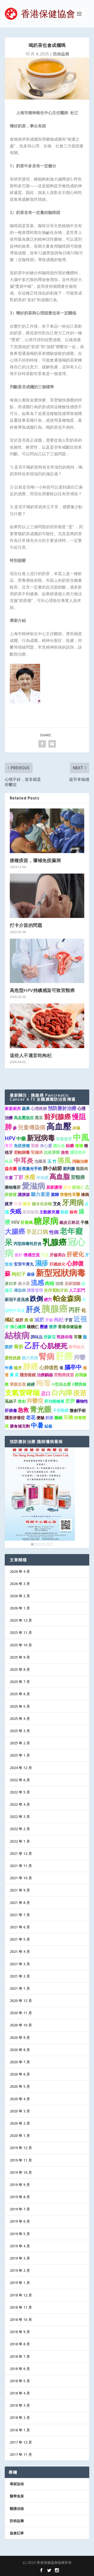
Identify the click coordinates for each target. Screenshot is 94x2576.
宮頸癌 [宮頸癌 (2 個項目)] (78, 1177)
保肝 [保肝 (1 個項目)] (19, 1320)
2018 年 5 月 (20, 2380)
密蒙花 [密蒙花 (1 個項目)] (50, 1337)
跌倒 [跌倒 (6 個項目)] (36, 1298)
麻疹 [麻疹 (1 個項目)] (31, 1274)
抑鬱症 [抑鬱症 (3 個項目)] (35, 1400)
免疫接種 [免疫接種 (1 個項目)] (22, 1145)
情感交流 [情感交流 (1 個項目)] (32, 1255)
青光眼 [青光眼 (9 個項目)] (41, 1409)
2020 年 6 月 (20, 2074)
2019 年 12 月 (21, 2147)
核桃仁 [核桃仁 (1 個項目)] (33, 1326)
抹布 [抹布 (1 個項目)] (73, 1212)
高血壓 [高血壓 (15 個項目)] (58, 1126)
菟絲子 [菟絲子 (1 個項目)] (11, 1401)
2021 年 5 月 (20, 1939)
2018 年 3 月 (20, 2405)
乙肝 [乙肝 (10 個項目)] (31, 1345)
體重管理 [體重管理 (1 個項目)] (35, 1290)
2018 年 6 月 (20, 2368)
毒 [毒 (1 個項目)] (61, 1368)
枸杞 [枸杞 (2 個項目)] (58, 1319)
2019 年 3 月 (20, 2258)
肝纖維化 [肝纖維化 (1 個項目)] (57, 1264)
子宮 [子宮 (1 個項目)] (68, 1320)
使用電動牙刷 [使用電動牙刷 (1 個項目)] (56, 1290)
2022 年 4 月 (20, 1804)
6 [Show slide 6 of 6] (51, 1544)
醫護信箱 (17, 2508)
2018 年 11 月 (21, 2307)
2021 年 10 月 (21, 1878)
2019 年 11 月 (21, 2160)
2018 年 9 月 (20, 2331)
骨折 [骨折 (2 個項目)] (18, 1346)
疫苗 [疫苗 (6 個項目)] (79, 1392)
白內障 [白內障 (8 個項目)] (61, 1392)
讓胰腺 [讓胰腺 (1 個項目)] (24, 1194)
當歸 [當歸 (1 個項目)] (55, 1194)
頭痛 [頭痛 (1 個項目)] (59, 1283)
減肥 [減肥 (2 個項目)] (39, 1319)
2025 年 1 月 (20, 1755)
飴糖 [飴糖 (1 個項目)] (70, 1145)
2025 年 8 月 (20, 1669)
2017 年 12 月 (21, 2442)
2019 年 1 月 (20, 2282)
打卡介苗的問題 (26, 925)
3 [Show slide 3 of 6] (40, 1544)
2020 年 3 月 (20, 2111)
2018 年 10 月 (21, 2319)
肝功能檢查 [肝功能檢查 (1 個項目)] (54, 1401)
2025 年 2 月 (20, 1743)
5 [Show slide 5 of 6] (47, 1544)
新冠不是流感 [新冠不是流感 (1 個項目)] (17, 1299)
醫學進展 (17, 2496)
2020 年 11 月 (21, 2012)
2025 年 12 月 (21, 1620)
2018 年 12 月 (21, 2295)
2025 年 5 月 (20, 1706)
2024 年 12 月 (21, 1767)
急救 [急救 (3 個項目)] (23, 1409)
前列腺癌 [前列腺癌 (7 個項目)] (57, 1116)
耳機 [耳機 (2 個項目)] (68, 1417)
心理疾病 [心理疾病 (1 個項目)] (39, 1108)
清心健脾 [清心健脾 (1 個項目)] (18, 1326)
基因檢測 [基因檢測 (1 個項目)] (30, 1212)
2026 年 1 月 (20, 1608)
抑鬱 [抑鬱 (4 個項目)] (79, 1357)
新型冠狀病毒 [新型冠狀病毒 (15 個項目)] (60, 1272)
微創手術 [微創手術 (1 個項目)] (78, 1410)
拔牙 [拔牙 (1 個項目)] (9, 1203)
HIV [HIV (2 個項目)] (15, 1222)
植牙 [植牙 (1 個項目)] (18, 1368)
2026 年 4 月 (20, 1571)
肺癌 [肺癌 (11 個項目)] (30, 1366)
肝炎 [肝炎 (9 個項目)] (33, 1309)
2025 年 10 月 (21, 1645)
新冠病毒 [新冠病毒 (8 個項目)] (41, 1137)
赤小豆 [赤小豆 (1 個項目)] (24, 1283)
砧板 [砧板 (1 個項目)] (48, 1426)
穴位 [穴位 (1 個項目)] (45, 1255)
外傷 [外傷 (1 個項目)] (18, 1203)
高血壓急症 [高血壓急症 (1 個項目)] (24, 1117)
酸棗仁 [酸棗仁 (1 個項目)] (78, 1187)
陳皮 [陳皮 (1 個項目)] (27, 1203)
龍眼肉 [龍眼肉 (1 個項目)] (82, 1168)
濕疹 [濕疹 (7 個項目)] (41, 1263)
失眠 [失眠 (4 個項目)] (15, 1211)
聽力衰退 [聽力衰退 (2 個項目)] (40, 1194)
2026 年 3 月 (20, 1583)
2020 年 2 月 (20, 2123)
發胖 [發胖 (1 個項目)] (53, 1326)
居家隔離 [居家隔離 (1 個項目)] (72, 1283)
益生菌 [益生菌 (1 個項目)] (11, 1168)
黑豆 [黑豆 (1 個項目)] (39, 1117)
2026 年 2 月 (20, 1595)
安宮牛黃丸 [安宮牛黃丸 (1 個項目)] (24, 1264)
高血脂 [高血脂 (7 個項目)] (59, 1176)
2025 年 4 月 (20, 1718)
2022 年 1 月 (20, 1841)
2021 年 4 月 (20, 1951)
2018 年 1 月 (20, 2430)
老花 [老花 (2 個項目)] (30, 1417)
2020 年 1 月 (20, 2135)
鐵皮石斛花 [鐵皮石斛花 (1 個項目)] (69, 1222)
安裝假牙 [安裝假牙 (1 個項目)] (64, 1139)
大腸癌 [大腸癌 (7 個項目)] (15, 1231)
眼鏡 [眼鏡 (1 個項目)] (64, 1212)
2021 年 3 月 (20, 1964)
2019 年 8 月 (20, 2196)
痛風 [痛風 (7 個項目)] (64, 1160)
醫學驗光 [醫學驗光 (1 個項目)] (76, 1347)
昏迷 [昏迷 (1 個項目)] (67, 1187)
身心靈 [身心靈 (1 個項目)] (46, 1145)
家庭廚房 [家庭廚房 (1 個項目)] (13, 1108)
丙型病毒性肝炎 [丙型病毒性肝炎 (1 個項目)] (28, 1243)
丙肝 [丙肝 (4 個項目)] (74, 1310)
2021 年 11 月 (21, 1865)
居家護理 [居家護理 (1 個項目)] (54, 1187)
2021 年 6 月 (20, 1927)
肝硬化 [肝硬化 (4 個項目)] (75, 1254)
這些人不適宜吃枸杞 (31, 1055)
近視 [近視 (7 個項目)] (80, 1318)
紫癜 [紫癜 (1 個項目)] (35, 1145)
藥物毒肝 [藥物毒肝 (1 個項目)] (13, 1187)
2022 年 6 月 (20, 1780)
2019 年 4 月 (20, 2246)
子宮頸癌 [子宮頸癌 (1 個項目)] (61, 1410)
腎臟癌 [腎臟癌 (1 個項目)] (37, 1152)
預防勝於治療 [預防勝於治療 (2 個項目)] (62, 1108)
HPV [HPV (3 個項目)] (10, 1138)
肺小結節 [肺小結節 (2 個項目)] (52, 1168)
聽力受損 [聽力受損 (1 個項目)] (30, 1358)
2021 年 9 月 (20, 1890)
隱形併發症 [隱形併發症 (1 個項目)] (15, 1417)
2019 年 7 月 (20, 2209)
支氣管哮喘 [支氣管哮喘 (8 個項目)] (22, 1392)
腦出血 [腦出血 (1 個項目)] (59, 1145)
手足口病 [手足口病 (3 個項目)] (37, 1231)
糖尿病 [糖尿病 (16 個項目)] (46, 1220)
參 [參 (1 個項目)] (15, 1128)
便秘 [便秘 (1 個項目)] (40, 1417)
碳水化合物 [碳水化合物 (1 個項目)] (42, 1203)
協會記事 (17, 2533)
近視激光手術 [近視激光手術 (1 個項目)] (30, 1168)
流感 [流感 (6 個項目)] (37, 1282)
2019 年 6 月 (20, 2221)
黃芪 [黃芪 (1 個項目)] (9, 1145)
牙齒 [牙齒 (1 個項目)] (49, 1320)
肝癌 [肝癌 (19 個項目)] (64, 1356)
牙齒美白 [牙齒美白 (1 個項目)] (58, 1255)
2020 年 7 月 (20, 2062)
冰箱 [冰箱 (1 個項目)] (76, 1128)
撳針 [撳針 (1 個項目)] (19, 1255)
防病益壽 (61, 54)
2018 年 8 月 (20, 2344)
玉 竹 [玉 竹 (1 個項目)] (51, 1161)
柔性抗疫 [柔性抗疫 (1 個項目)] (13, 1358)
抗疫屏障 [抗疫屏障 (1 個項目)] (52, 1152)
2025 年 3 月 (20, 1730)
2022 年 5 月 (20, 1792)
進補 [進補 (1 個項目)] (79, 1145)
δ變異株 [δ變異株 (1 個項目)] (79, 1384)
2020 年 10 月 (21, 2025)
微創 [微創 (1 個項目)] (22, 1401)
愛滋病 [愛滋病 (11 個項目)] (33, 1186)
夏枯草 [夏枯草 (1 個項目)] (11, 1283)
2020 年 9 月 (20, 2037)
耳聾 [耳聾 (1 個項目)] (78, 1337)
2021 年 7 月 (20, 1914)
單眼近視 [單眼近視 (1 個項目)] (18, 1384)
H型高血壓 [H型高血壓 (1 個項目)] (61, 1384)
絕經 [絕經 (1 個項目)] (31, 1384)
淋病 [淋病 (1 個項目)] (85, 1194)
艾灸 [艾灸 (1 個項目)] (57, 1203)
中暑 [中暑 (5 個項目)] (37, 1425)
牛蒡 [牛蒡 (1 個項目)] (9, 1368)
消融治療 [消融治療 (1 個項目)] (80, 1161)
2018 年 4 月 (20, 2393)
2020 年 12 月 (21, 2000)
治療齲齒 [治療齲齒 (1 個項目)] (45, 1375)
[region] (40, 1497)
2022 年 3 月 (20, 1816)
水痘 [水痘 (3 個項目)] (29, 1177)
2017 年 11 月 (21, 2454)
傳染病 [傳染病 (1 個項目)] (20, 1290)
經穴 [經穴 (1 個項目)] (48, 1299)
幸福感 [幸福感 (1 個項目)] (42, 1177)
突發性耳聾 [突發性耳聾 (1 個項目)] (70, 1194)
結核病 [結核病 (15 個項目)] (17, 1335)
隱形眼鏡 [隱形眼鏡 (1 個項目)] (28, 1375)
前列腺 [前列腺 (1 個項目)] (69, 1168)
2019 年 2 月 (20, 2270)
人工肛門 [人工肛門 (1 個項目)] (77, 1290)
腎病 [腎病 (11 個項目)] (46, 1356)
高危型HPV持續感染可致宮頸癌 (42, 990)
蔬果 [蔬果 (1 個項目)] (26, 1108)
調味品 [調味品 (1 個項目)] (37, 1337)
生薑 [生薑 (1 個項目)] (9, 1177)
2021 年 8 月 (20, 1902)
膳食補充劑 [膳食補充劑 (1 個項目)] (20, 1426)
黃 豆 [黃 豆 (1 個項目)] (14, 1375)
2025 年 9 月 (20, 1657)
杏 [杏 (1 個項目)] (7, 1326)
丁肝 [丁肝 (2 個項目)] (18, 1177)
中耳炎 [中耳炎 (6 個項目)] (23, 1160)
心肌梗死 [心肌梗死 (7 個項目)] (53, 1345)
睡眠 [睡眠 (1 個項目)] (58, 1417)
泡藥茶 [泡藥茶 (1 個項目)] (40, 1161)
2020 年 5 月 (20, 2086)
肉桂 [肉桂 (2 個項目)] (49, 1283)
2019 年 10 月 (21, 2172)
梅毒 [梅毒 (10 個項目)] (43, 1383)
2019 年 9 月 (20, 2184)
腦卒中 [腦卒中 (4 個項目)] (73, 1367)
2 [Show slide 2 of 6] (36, 1544)
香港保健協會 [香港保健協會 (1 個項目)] (70, 1326)
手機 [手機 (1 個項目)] (84, 1222)
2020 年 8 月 (20, 2049)
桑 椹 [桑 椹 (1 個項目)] (28, 1320)
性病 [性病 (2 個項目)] (54, 1232)
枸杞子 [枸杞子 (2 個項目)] (19, 1274)
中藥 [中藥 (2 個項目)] (21, 1138)
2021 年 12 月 (21, 1853)
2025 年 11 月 (21, 1632)
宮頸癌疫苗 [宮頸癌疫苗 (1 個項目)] (64, 1375)
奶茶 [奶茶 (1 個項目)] (49, 1417)
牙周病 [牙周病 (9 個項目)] (73, 1202)
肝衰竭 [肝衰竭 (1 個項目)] (27, 1222)
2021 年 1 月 (20, 1988)
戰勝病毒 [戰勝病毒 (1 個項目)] (65, 1337)
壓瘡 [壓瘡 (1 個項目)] (44, 1326)
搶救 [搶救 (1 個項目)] (65, 1152)
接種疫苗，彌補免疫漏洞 (35, 860)
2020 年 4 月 (20, 2098)
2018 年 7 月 (20, 2356)
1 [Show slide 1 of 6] (32, 1544)
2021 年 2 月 (20, 1976)
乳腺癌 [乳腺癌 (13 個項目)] (55, 1242)
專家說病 (17, 2483)
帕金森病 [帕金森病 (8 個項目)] (67, 1298)
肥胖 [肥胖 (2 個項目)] (70, 1400)
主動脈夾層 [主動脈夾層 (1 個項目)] (49, 1212)
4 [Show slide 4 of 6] (43, 1544)
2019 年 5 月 (20, 2233)
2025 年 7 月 (20, 1681)
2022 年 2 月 (20, 1828)
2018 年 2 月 (20, 2417)
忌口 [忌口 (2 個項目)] (45, 1393)
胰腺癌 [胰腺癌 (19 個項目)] (54, 1308)
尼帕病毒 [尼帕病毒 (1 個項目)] (22, 1152)
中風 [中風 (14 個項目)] (81, 1137)
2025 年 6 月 (20, 1693)
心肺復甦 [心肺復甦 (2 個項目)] (48, 1367)
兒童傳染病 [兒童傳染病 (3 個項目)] (31, 1127)
